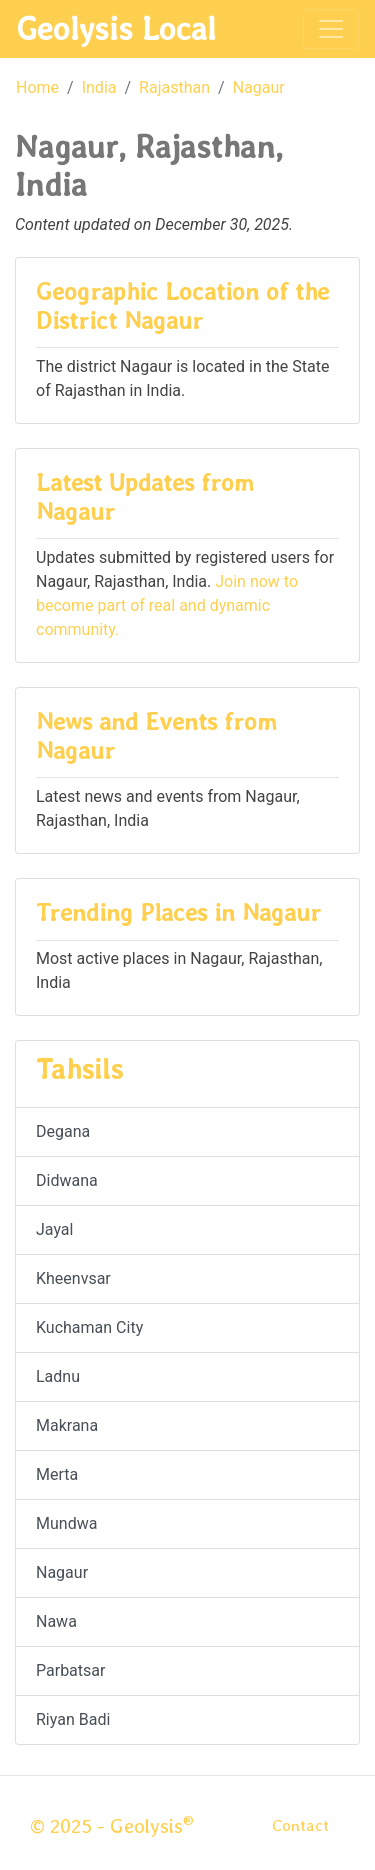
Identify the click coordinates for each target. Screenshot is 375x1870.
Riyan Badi (73, 1719)
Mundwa (66, 1523)
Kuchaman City (89, 1327)
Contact (300, 1825)
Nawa (56, 1621)
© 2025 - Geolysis (112, 1826)
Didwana (67, 1180)
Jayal (54, 1229)
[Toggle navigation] (331, 29)
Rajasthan (174, 87)
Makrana (67, 1425)
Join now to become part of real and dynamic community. (167, 605)
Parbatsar (70, 1670)
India (99, 87)
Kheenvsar (73, 1278)
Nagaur (259, 87)
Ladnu (58, 1376)
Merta (57, 1474)
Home (37, 87)
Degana (63, 1131)
